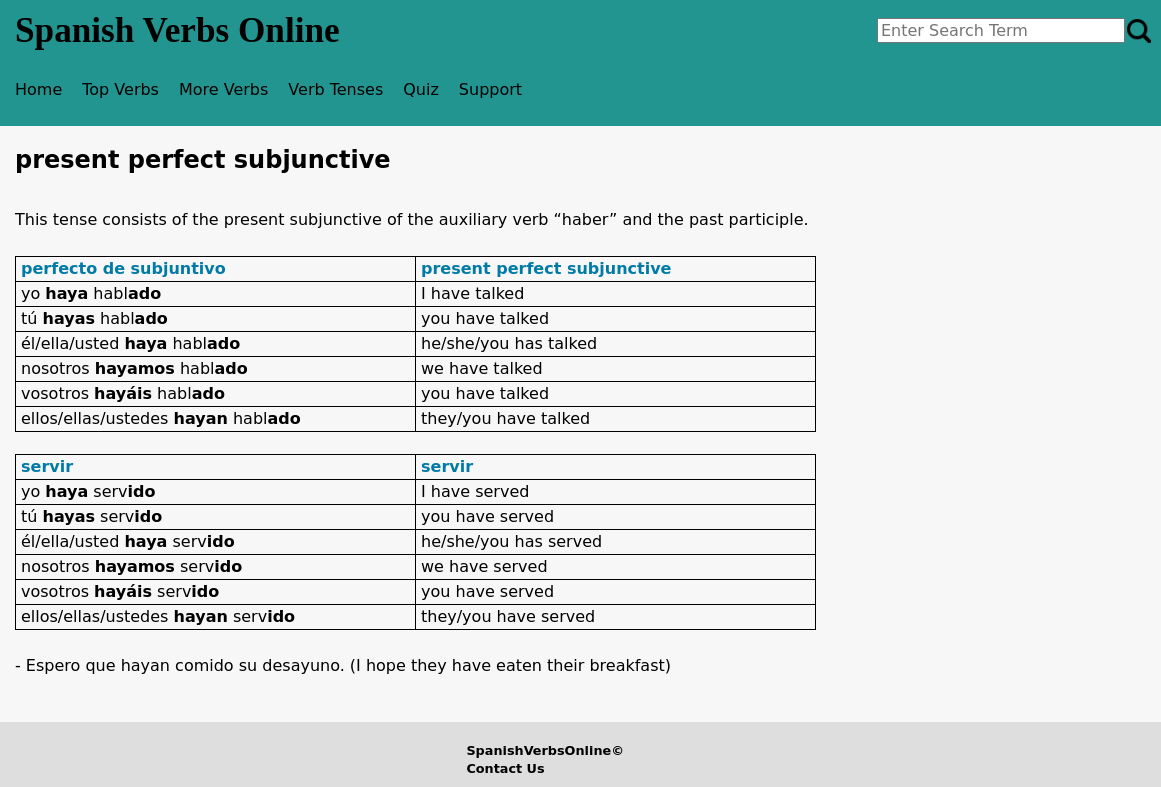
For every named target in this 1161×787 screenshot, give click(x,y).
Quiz (421, 89)
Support (490, 89)
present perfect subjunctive (546, 268)
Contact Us (505, 768)
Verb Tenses (335, 89)
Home (38, 89)
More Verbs (223, 89)
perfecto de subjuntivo (123, 268)
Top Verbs (120, 89)
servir (47, 466)
